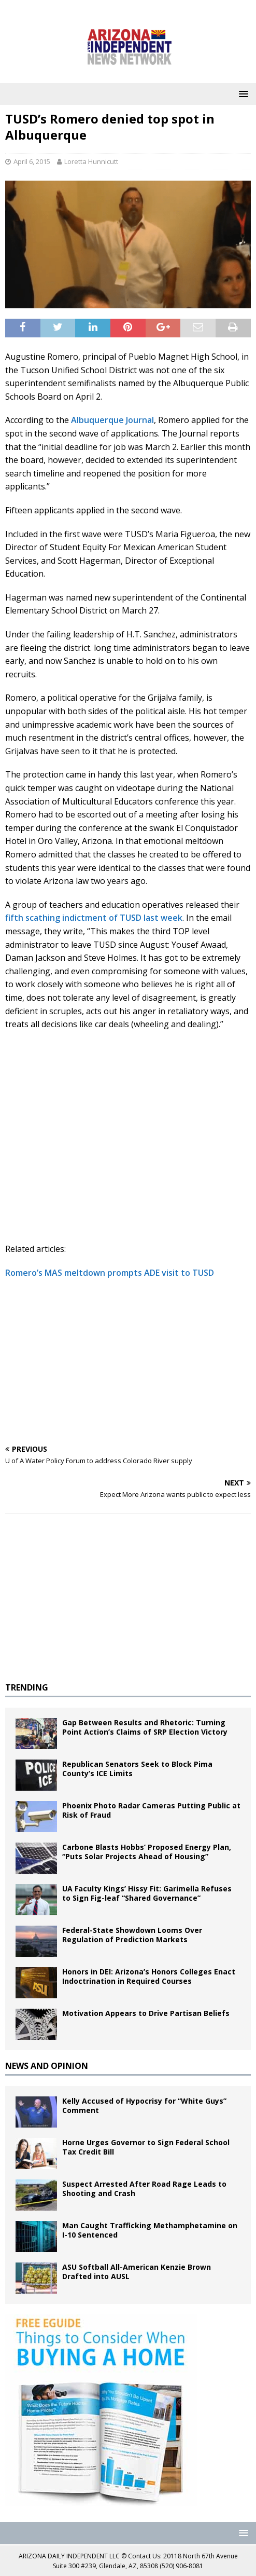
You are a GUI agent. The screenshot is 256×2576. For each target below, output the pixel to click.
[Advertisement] (128, 1362)
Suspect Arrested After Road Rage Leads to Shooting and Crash (144, 2188)
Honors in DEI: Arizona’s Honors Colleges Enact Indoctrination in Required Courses (148, 1976)
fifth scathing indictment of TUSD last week (93, 917)
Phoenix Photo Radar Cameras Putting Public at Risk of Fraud (151, 1810)
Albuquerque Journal (112, 420)
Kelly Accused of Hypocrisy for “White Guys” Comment (144, 2105)
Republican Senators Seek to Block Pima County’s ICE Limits (137, 1768)
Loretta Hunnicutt (91, 161)
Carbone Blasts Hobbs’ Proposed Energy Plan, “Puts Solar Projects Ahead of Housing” (146, 1851)
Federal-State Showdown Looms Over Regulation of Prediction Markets (132, 1934)
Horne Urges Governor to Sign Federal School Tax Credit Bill (146, 2147)
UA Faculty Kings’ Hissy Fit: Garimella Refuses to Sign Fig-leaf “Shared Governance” (147, 1893)
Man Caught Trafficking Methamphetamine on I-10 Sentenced (149, 2230)
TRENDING (26, 1687)
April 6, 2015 (31, 161)
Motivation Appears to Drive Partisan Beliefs (146, 2013)
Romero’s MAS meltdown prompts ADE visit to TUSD (109, 1272)
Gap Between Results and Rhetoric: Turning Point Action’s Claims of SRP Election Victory (144, 1727)
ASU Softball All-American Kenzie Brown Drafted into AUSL (136, 2271)
